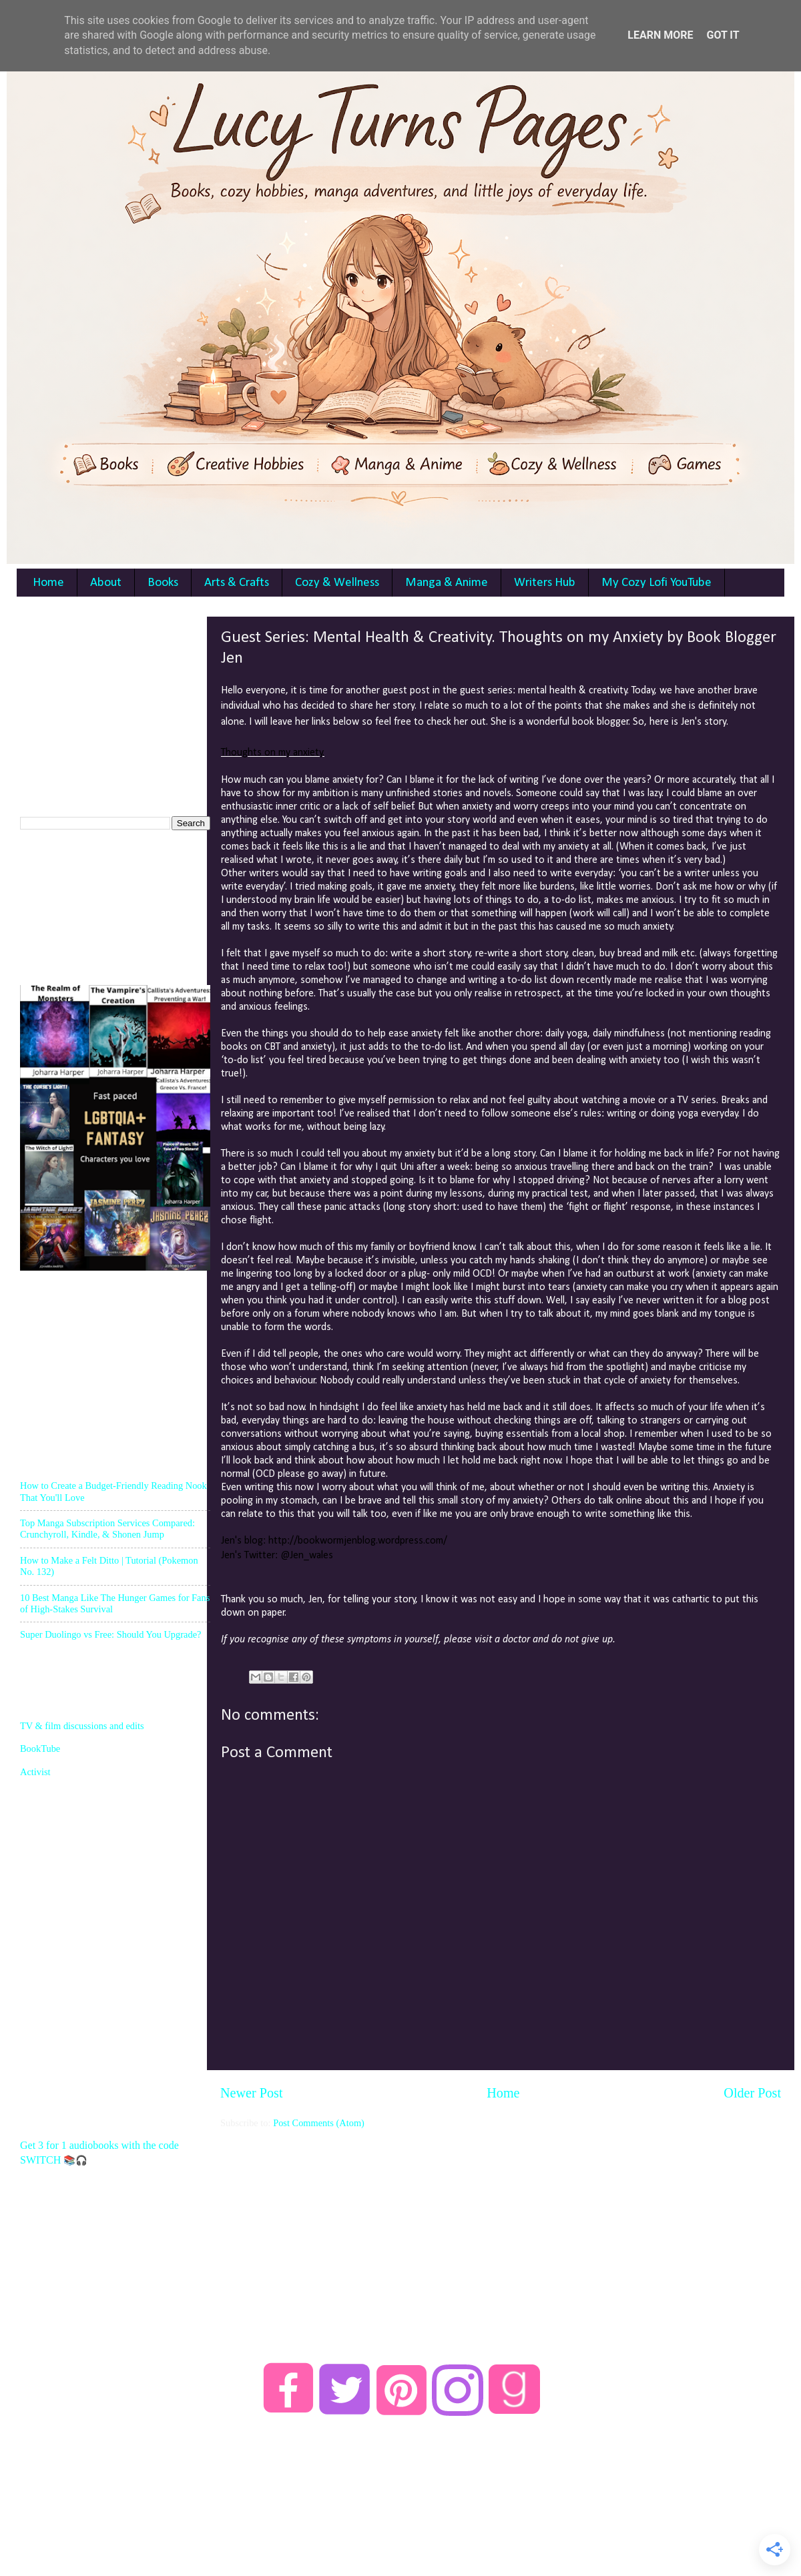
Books (163, 583)
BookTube (40, 1748)
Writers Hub (544, 583)
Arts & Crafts (236, 583)
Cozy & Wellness (337, 583)
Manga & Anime (446, 583)
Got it (722, 35)
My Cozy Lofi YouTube (656, 583)
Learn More (660, 35)
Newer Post (251, 2092)
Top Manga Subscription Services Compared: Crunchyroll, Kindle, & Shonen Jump (107, 1529)
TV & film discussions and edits (82, 1725)
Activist (35, 1771)
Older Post (752, 2092)
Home (48, 583)
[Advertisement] (120, 700)
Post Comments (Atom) (318, 2123)
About (105, 583)
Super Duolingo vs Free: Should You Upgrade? (110, 1634)
